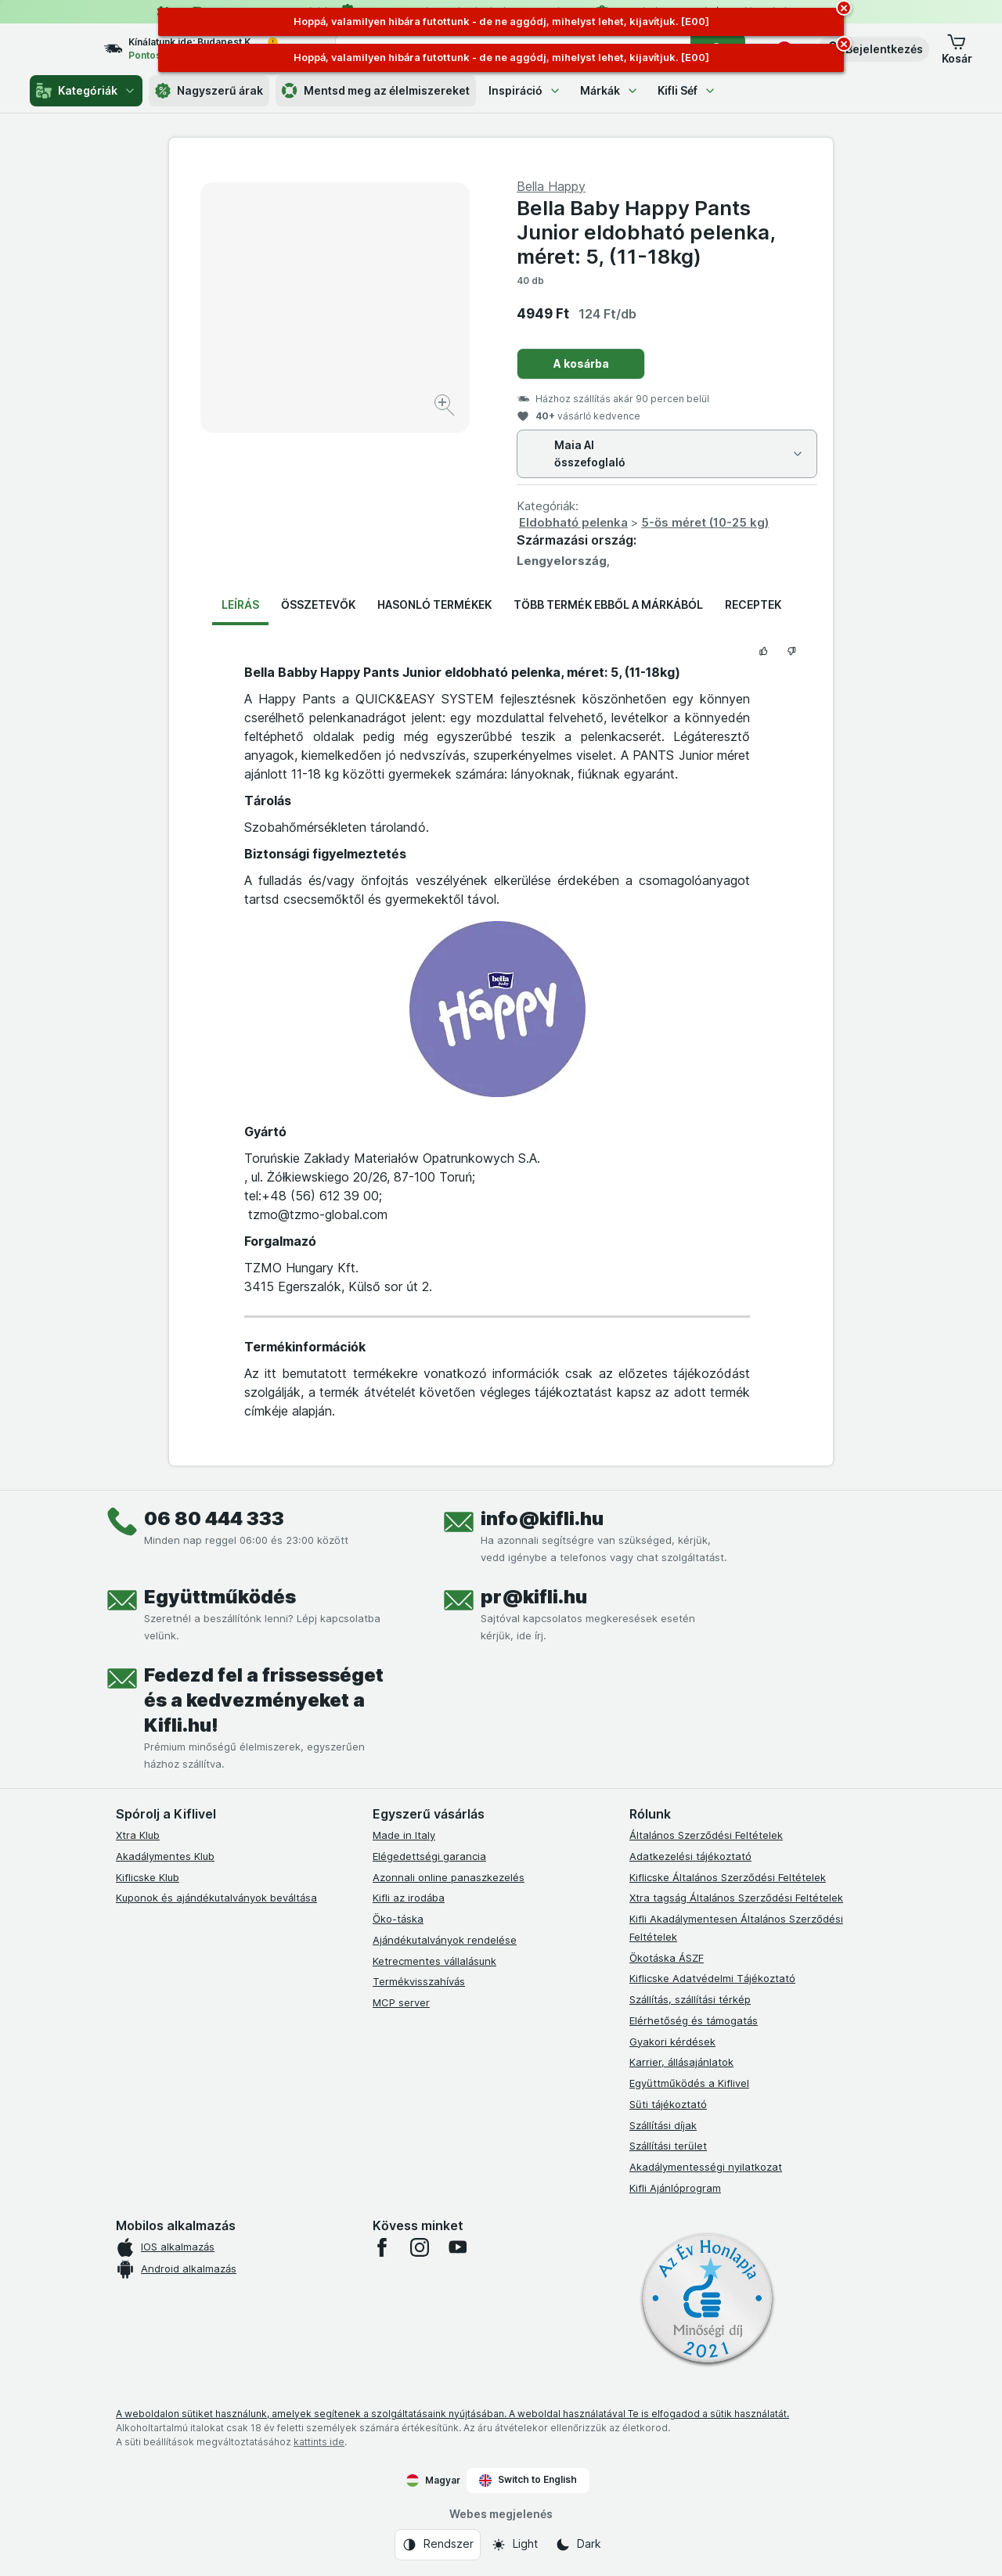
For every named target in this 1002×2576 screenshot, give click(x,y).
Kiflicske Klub (147, 1877)
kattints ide (319, 2442)
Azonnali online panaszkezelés (448, 1877)
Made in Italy (404, 1835)
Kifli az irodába (409, 1897)
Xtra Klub (138, 1835)
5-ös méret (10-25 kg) (705, 522)
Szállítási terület (668, 2145)
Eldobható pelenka (573, 522)
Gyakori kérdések (672, 2041)
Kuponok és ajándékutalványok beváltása (216, 1897)
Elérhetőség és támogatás (693, 2020)
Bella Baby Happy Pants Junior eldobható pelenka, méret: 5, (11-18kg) (646, 232)
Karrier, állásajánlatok (681, 2062)
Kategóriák (86, 91)
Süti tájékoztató (668, 2104)
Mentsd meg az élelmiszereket (376, 91)
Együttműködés (220, 1596)
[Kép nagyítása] (445, 407)
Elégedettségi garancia (429, 1856)
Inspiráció (524, 90)
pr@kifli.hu (534, 1596)
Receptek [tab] (753, 604)
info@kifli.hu (542, 1518)
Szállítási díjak (663, 2125)
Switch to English (528, 2479)
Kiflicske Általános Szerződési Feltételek (727, 1877)
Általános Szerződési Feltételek (706, 1835)
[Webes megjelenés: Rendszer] (438, 2544)
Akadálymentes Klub (165, 1856)
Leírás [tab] (240, 604)
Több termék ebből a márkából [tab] (608, 604)
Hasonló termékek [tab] (434, 604)
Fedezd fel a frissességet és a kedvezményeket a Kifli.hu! (264, 1700)
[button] (873, 49)
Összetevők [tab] (318, 604)
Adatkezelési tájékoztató (690, 1856)
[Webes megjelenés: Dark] (578, 2544)
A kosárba (581, 363)
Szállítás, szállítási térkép (690, 1999)
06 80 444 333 (214, 1518)
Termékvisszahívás (419, 1981)
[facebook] (382, 2247)
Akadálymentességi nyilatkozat (705, 2166)
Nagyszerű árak (209, 91)
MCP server (401, 2002)
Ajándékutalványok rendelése (445, 1940)
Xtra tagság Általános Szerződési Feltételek (736, 1897)
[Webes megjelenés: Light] (514, 2544)
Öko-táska (398, 1918)
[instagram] (419, 2247)
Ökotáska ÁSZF (666, 1958)
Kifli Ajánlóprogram (675, 2188)
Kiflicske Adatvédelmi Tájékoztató (712, 1978)
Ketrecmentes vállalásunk (434, 1961)
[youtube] (457, 2247)
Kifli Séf (687, 90)
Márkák (609, 90)
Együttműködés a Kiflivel (689, 2083)
